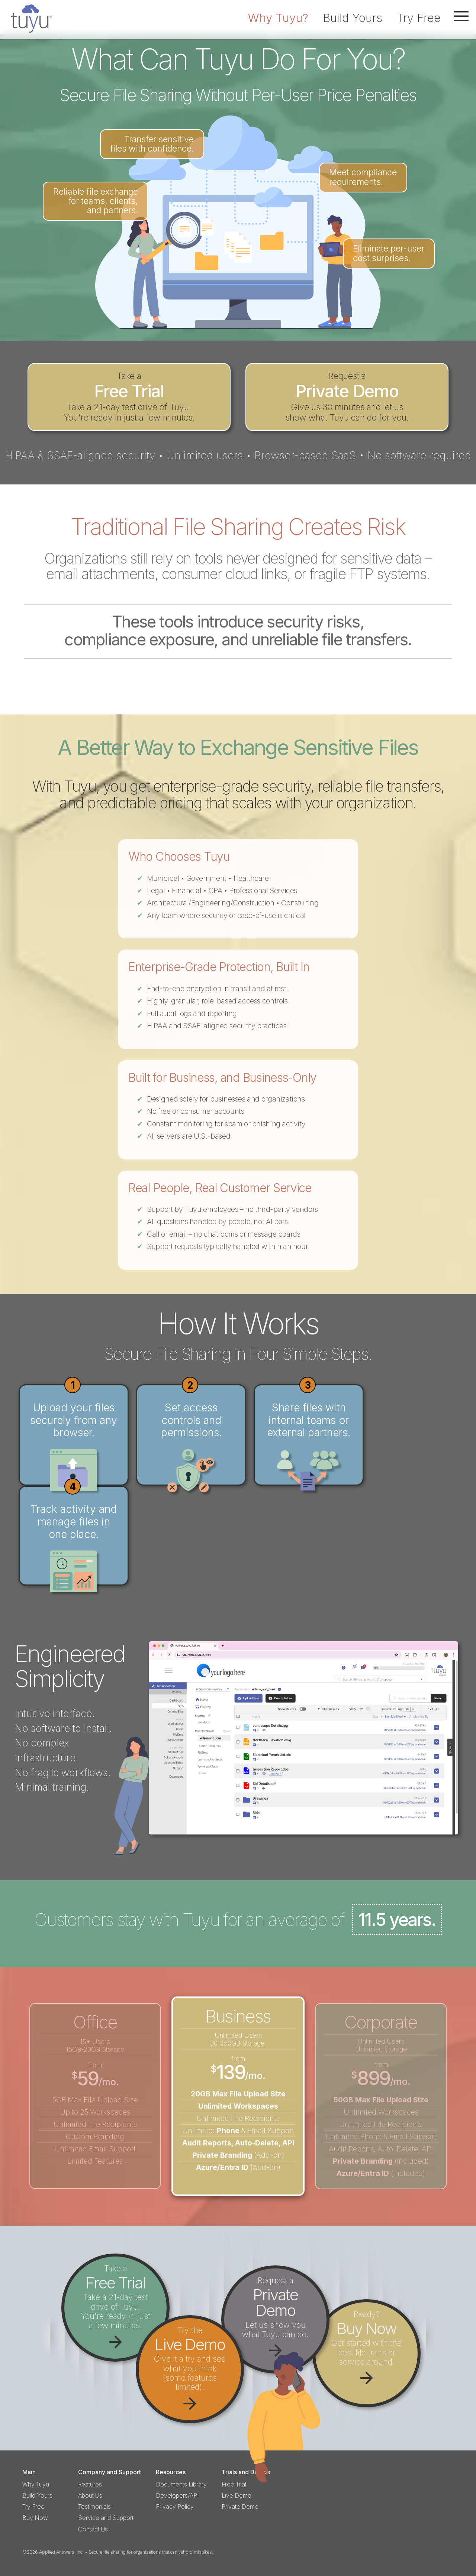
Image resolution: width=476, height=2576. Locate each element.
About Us (90, 2495)
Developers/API (177, 2495)
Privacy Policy (175, 2506)
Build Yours (352, 18)
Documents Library (181, 2484)
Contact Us (93, 2529)
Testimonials (94, 2506)
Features (90, 2484)
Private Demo (240, 2506)
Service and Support (106, 2517)
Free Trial (234, 2484)
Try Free (419, 18)
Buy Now (35, 2517)
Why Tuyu (35, 2484)
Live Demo (236, 2495)
